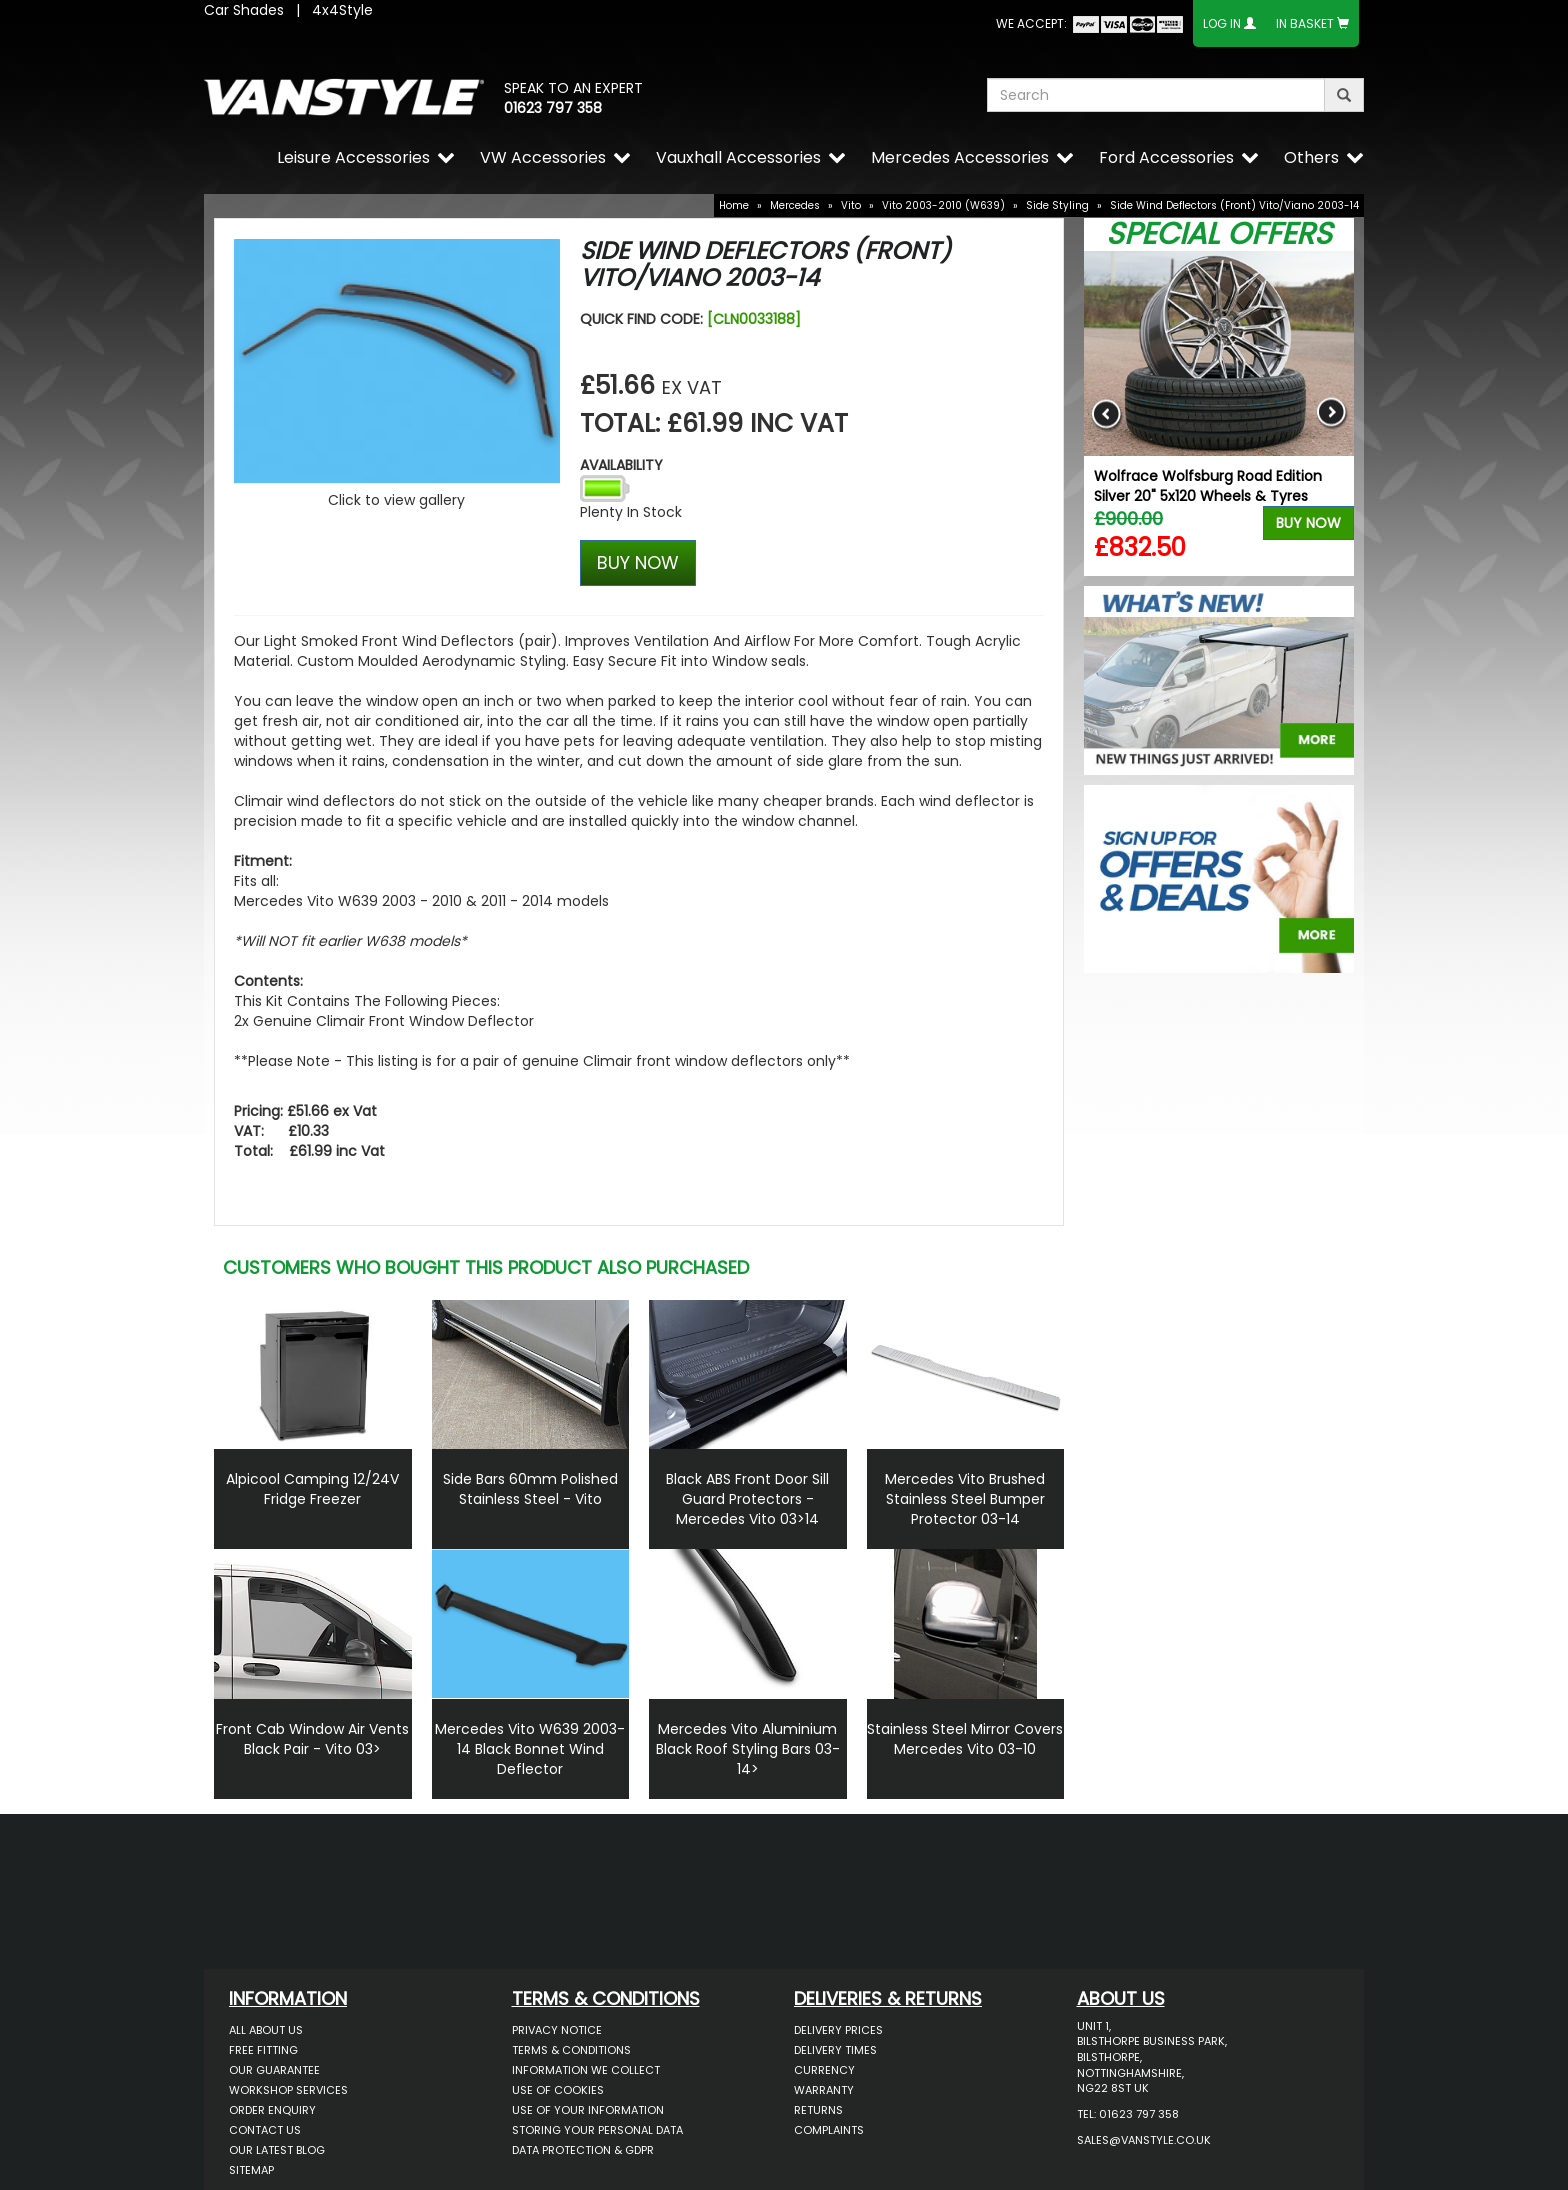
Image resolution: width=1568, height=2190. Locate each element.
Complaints (829, 2130)
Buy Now (1308, 523)
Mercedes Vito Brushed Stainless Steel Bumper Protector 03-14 (965, 1499)
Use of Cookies (558, 2090)
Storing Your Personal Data (597, 2130)
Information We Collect (586, 2070)
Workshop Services (288, 2090)
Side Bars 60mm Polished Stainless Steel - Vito (530, 1489)
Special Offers (1219, 234)
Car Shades (244, 10)
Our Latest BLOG (277, 2150)
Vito (851, 205)
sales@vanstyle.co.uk (1144, 2140)
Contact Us (265, 2130)
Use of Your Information (588, 2110)
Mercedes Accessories (960, 157)
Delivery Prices (838, 2030)
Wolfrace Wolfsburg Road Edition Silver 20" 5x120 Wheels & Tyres (1208, 486)
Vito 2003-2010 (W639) (943, 205)
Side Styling (1057, 205)
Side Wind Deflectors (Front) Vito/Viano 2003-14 (1234, 205)
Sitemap (251, 2170)
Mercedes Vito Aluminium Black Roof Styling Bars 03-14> (748, 1749)
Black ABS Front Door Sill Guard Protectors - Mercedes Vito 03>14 (747, 1499)
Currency (824, 2070)
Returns (818, 2110)
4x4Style (342, 10)
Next (1331, 413)
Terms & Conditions (571, 2050)
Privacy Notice (557, 2030)
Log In (1222, 23)
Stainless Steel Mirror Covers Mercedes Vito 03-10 (965, 1739)
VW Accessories (543, 157)
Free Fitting (263, 2050)
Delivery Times (835, 2050)
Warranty (824, 2090)
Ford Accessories (1166, 157)
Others (1311, 157)
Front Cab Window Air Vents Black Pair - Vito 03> (312, 1739)
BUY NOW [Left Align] (638, 562)
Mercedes (795, 205)
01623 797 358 (553, 108)
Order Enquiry (272, 2110)
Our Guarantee (274, 2070)
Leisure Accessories (353, 157)
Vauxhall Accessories (738, 157)
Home (734, 205)
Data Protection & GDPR (583, 2150)
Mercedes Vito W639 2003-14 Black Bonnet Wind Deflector (530, 1749)
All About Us (266, 2030)
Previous (1106, 413)
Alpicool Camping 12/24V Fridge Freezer (312, 1489)
